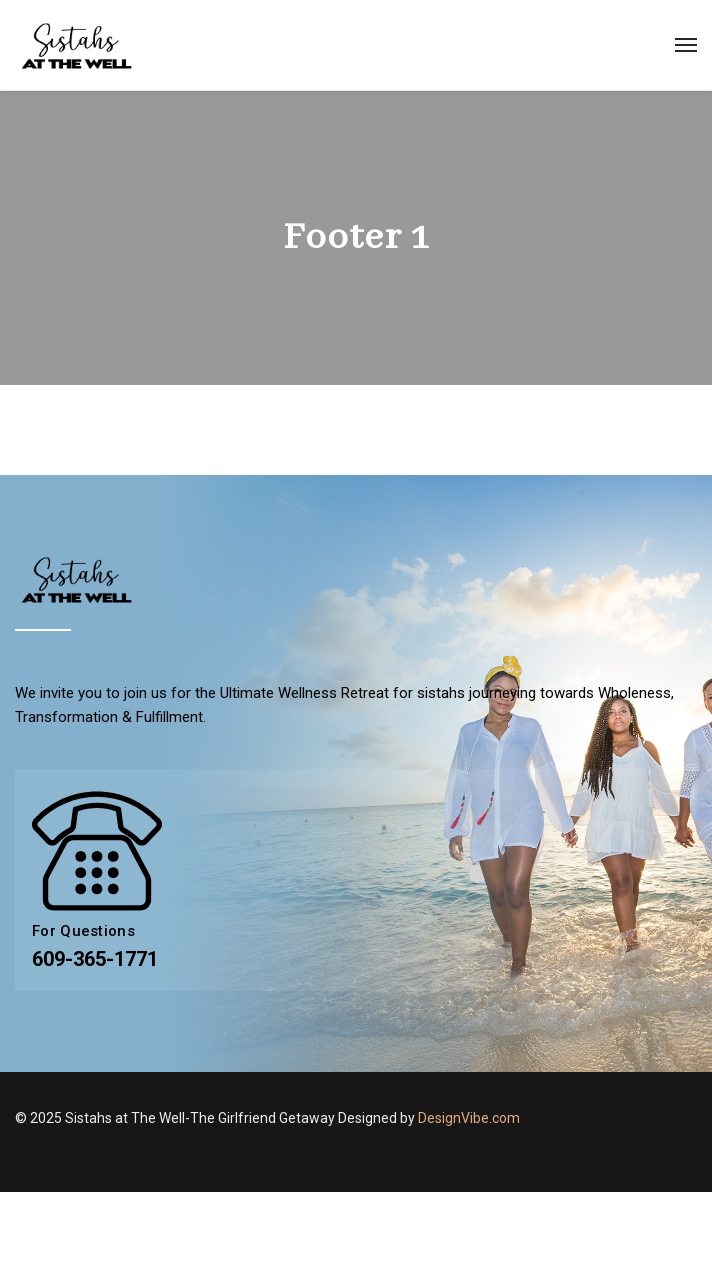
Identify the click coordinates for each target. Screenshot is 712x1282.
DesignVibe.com (469, 1118)
